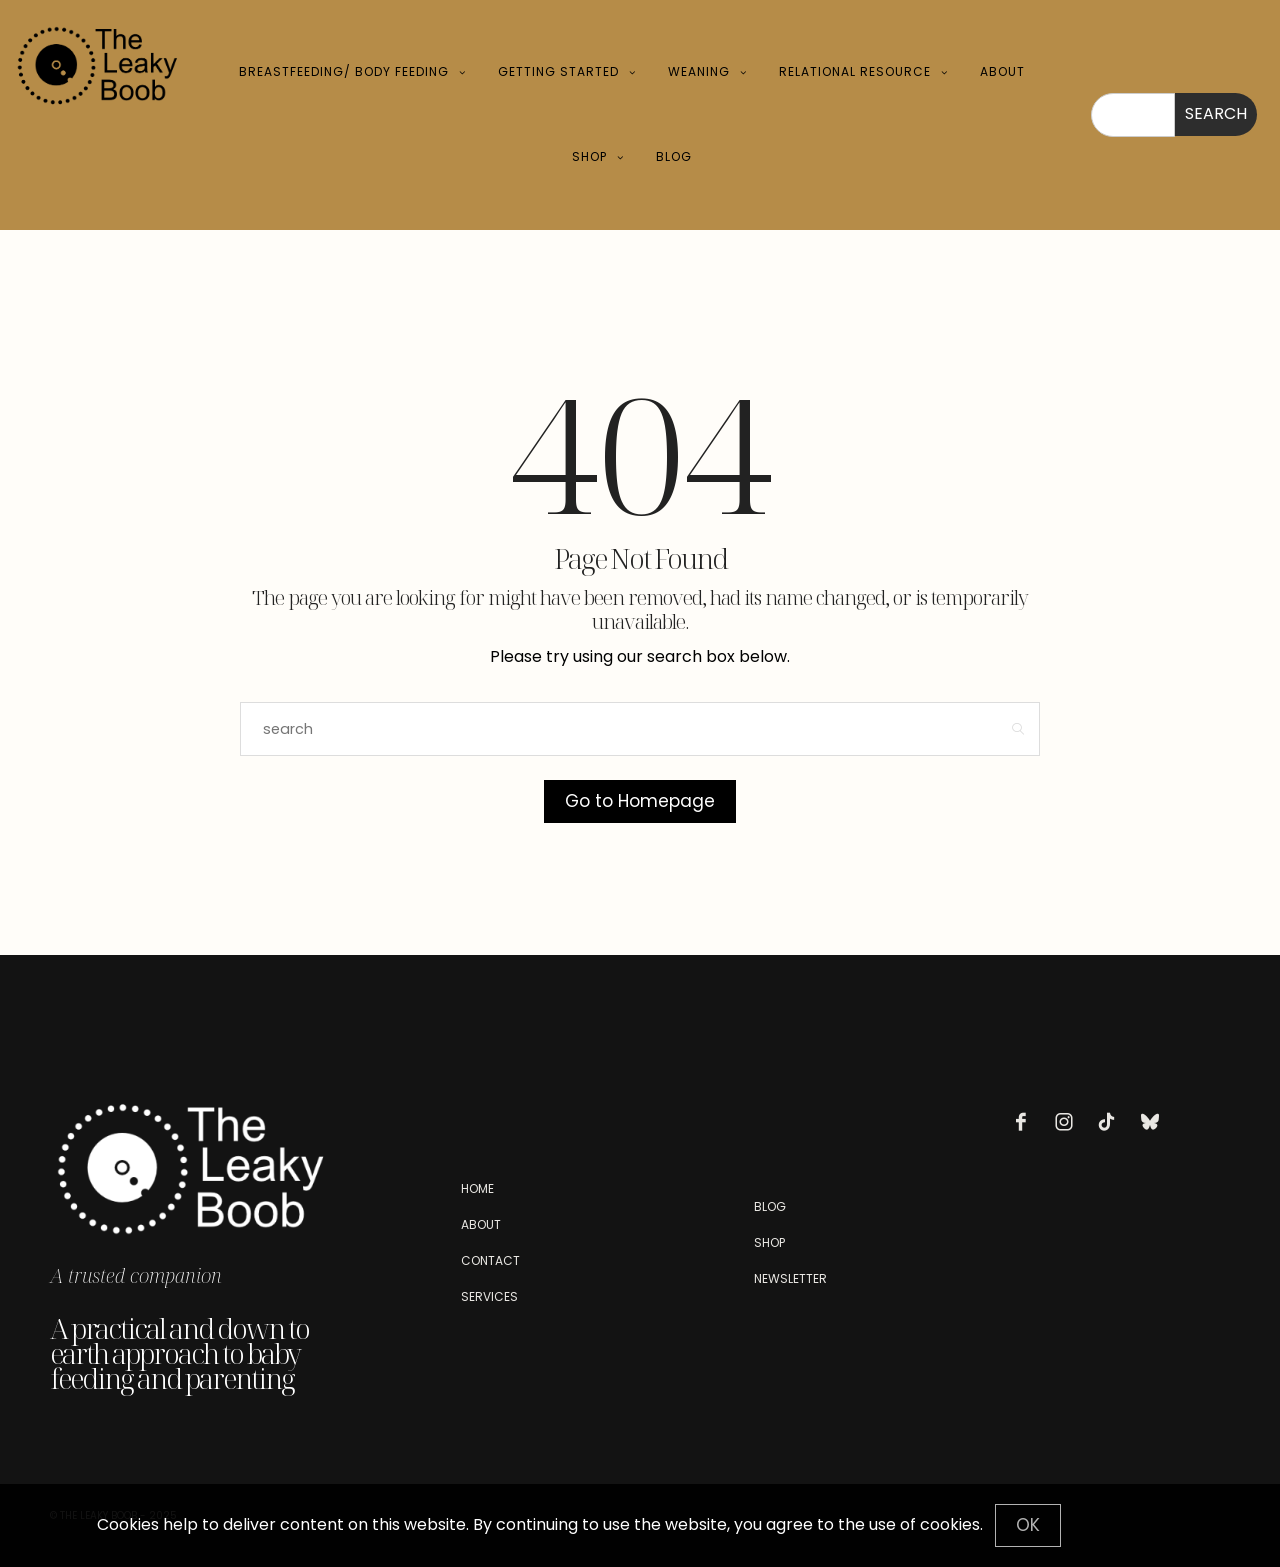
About (1002, 71)
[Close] (1028, 1525)
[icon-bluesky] (1155, 1122)
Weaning (699, 71)
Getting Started (558, 71)
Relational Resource (855, 71)
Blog (674, 156)
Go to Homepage (640, 801)
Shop (589, 156)
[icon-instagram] (1069, 1122)
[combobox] (1133, 115)
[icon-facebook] (1026, 1122)
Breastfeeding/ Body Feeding (344, 71)
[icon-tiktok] (1112, 1122)
